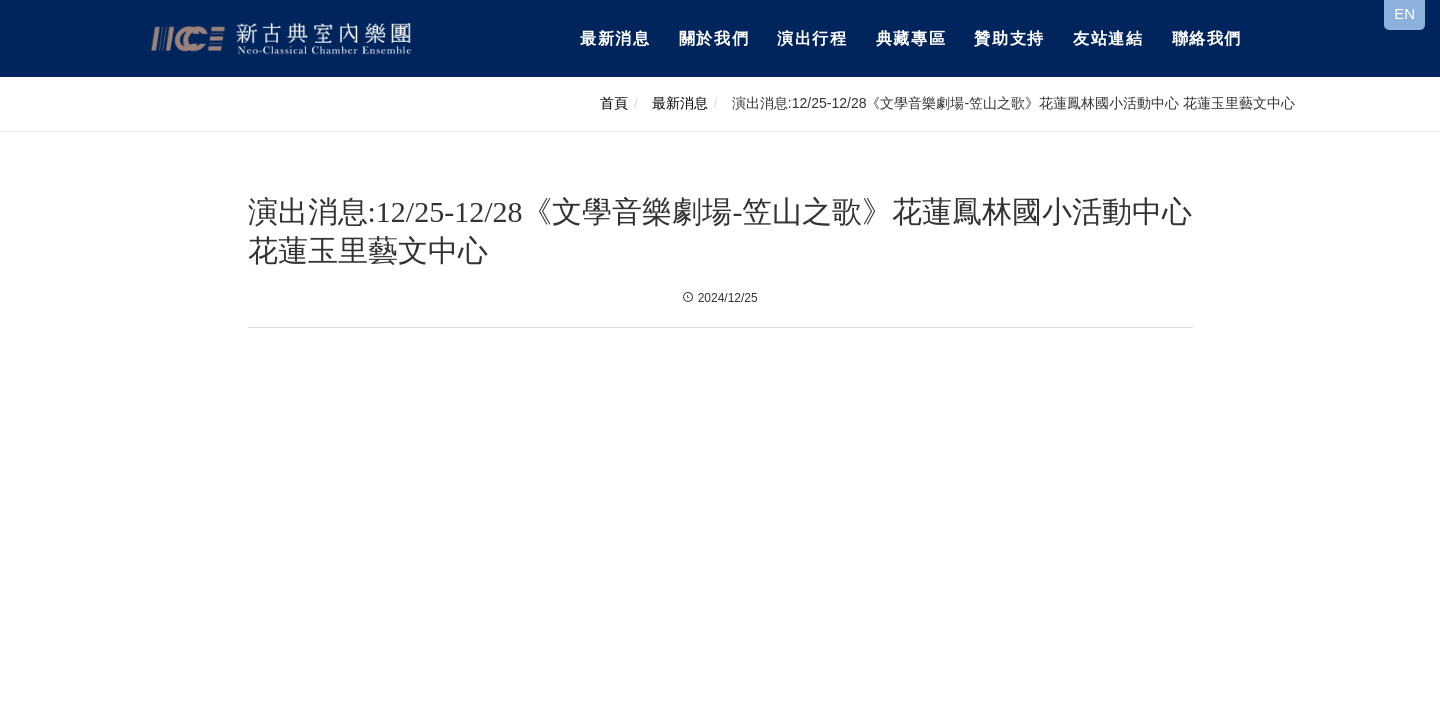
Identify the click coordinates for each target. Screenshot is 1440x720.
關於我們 (714, 38)
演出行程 (812, 38)
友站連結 (1108, 38)
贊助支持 (1009, 38)
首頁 (614, 103)
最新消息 (615, 38)
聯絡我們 (1207, 38)
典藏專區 (911, 38)
